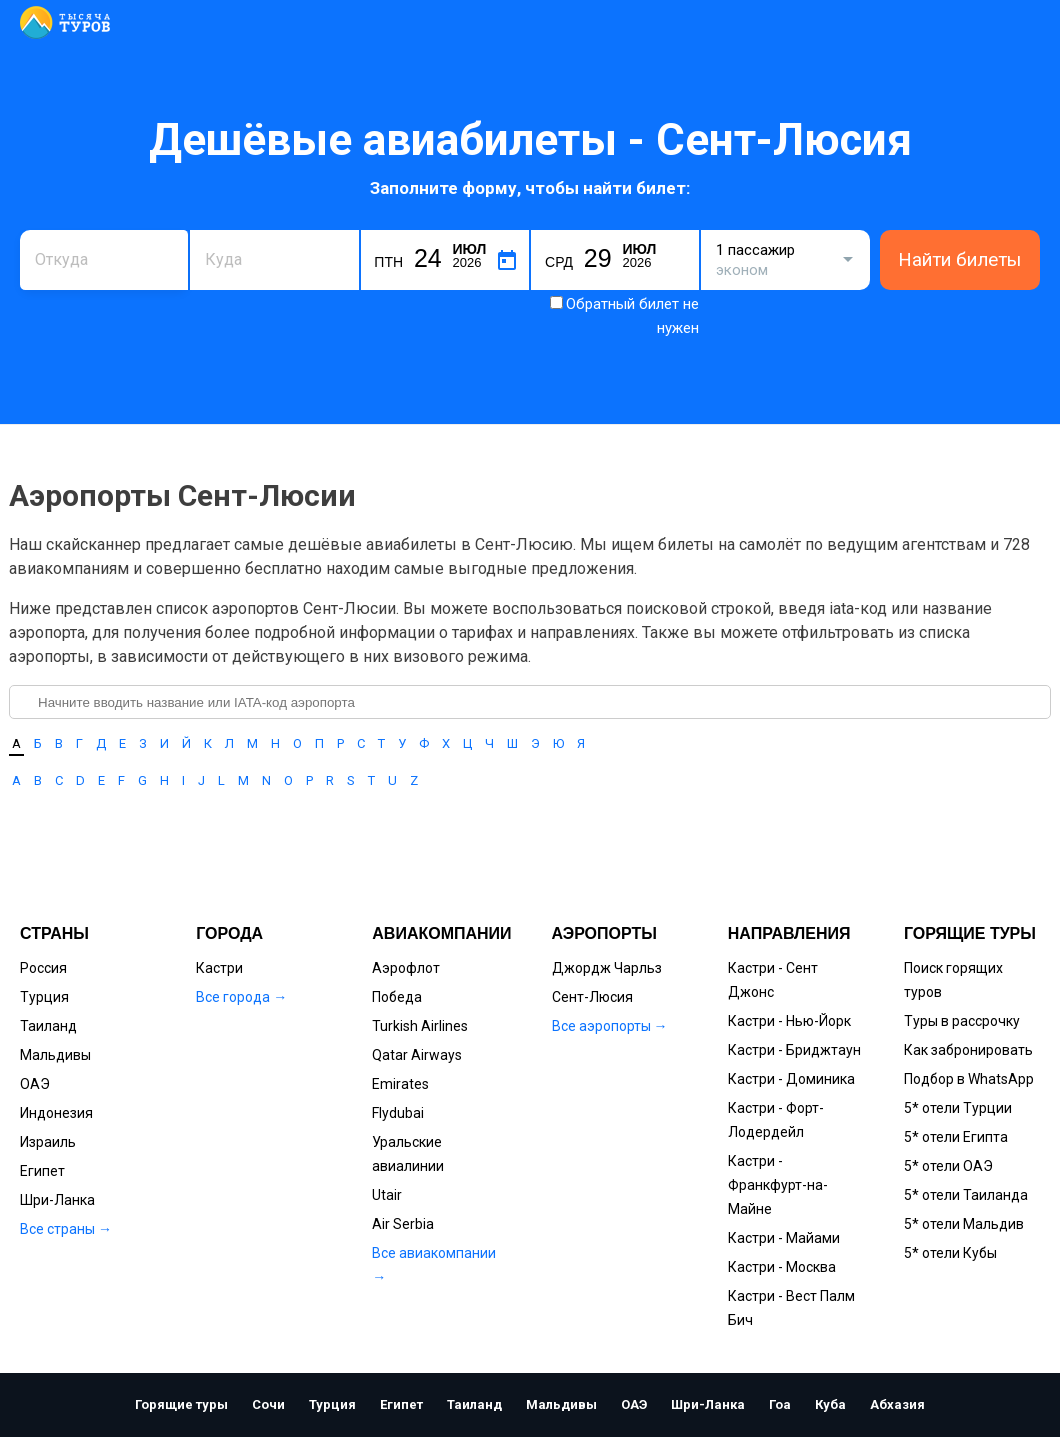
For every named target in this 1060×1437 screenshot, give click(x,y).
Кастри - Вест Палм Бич (791, 1308)
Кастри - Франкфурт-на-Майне (778, 1185)
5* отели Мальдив (964, 1224)
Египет (42, 1171)
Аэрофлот (406, 968)
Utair (387, 1195)
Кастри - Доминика (791, 1079)
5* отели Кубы (950, 1253)
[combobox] (104, 260)
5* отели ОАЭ (948, 1166)
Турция (44, 997)
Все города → (241, 997)
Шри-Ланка (57, 1200)
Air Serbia (403, 1224)
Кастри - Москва (782, 1267)
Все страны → (66, 1229)
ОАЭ (35, 1084)
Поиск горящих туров (953, 980)
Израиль (48, 1142)
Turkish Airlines (420, 1026)
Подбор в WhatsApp (969, 1079)
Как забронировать (968, 1050)
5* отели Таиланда (966, 1195)
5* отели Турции (958, 1108)
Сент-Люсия (592, 997)
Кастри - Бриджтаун (794, 1050)
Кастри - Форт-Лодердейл (776, 1120)
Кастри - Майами (784, 1238)
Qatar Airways (417, 1055)
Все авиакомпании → (434, 1265)
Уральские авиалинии (408, 1154)
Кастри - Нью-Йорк (789, 1021)
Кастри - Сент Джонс (773, 980)
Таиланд (48, 1026)
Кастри (219, 968)
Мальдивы (55, 1055)
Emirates (400, 1084)
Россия (43, 968)
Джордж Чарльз (607, 968)
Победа (397, 997)
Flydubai (398, 1113)
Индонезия (56, 1113)
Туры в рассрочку (962, 1021)
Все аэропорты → (610, 1026)
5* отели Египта (956, 1137)
